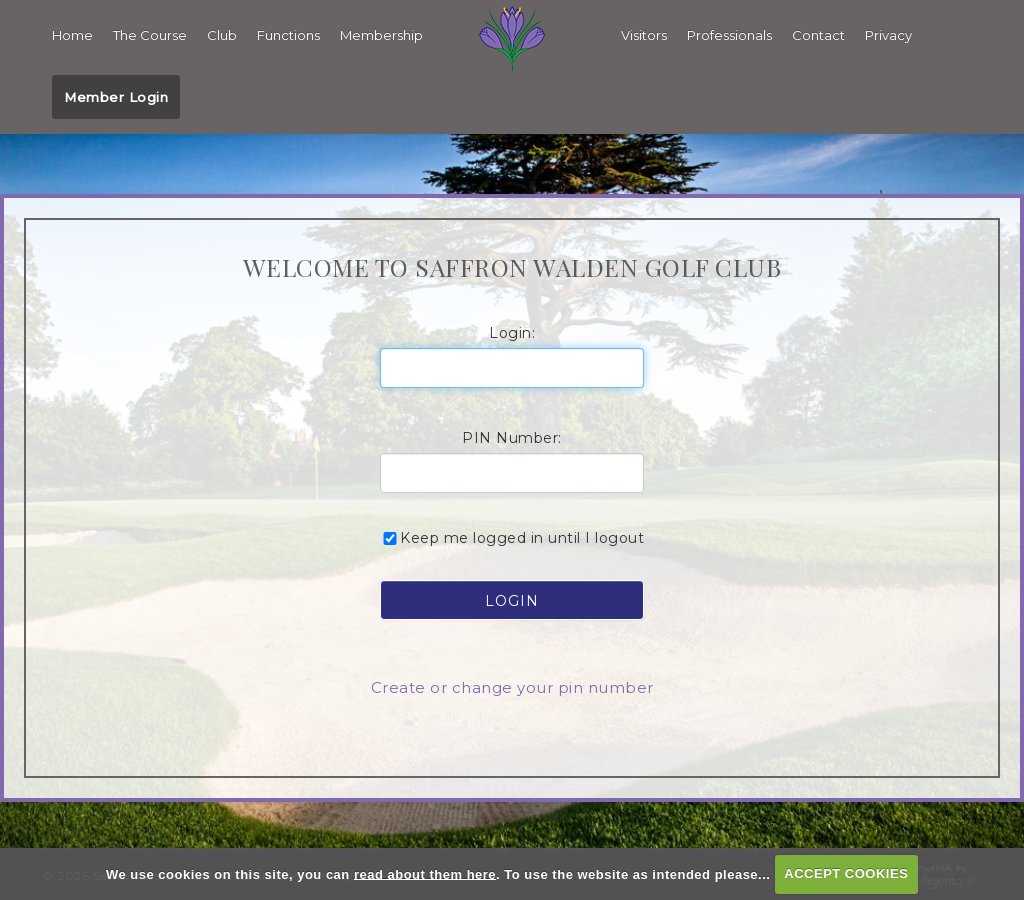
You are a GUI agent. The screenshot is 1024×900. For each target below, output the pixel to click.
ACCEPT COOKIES (846, 873)
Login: (512, 331)
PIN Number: (512, 436)
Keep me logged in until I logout (512, 536)
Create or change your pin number (512, 685)
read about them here (425, 873)
